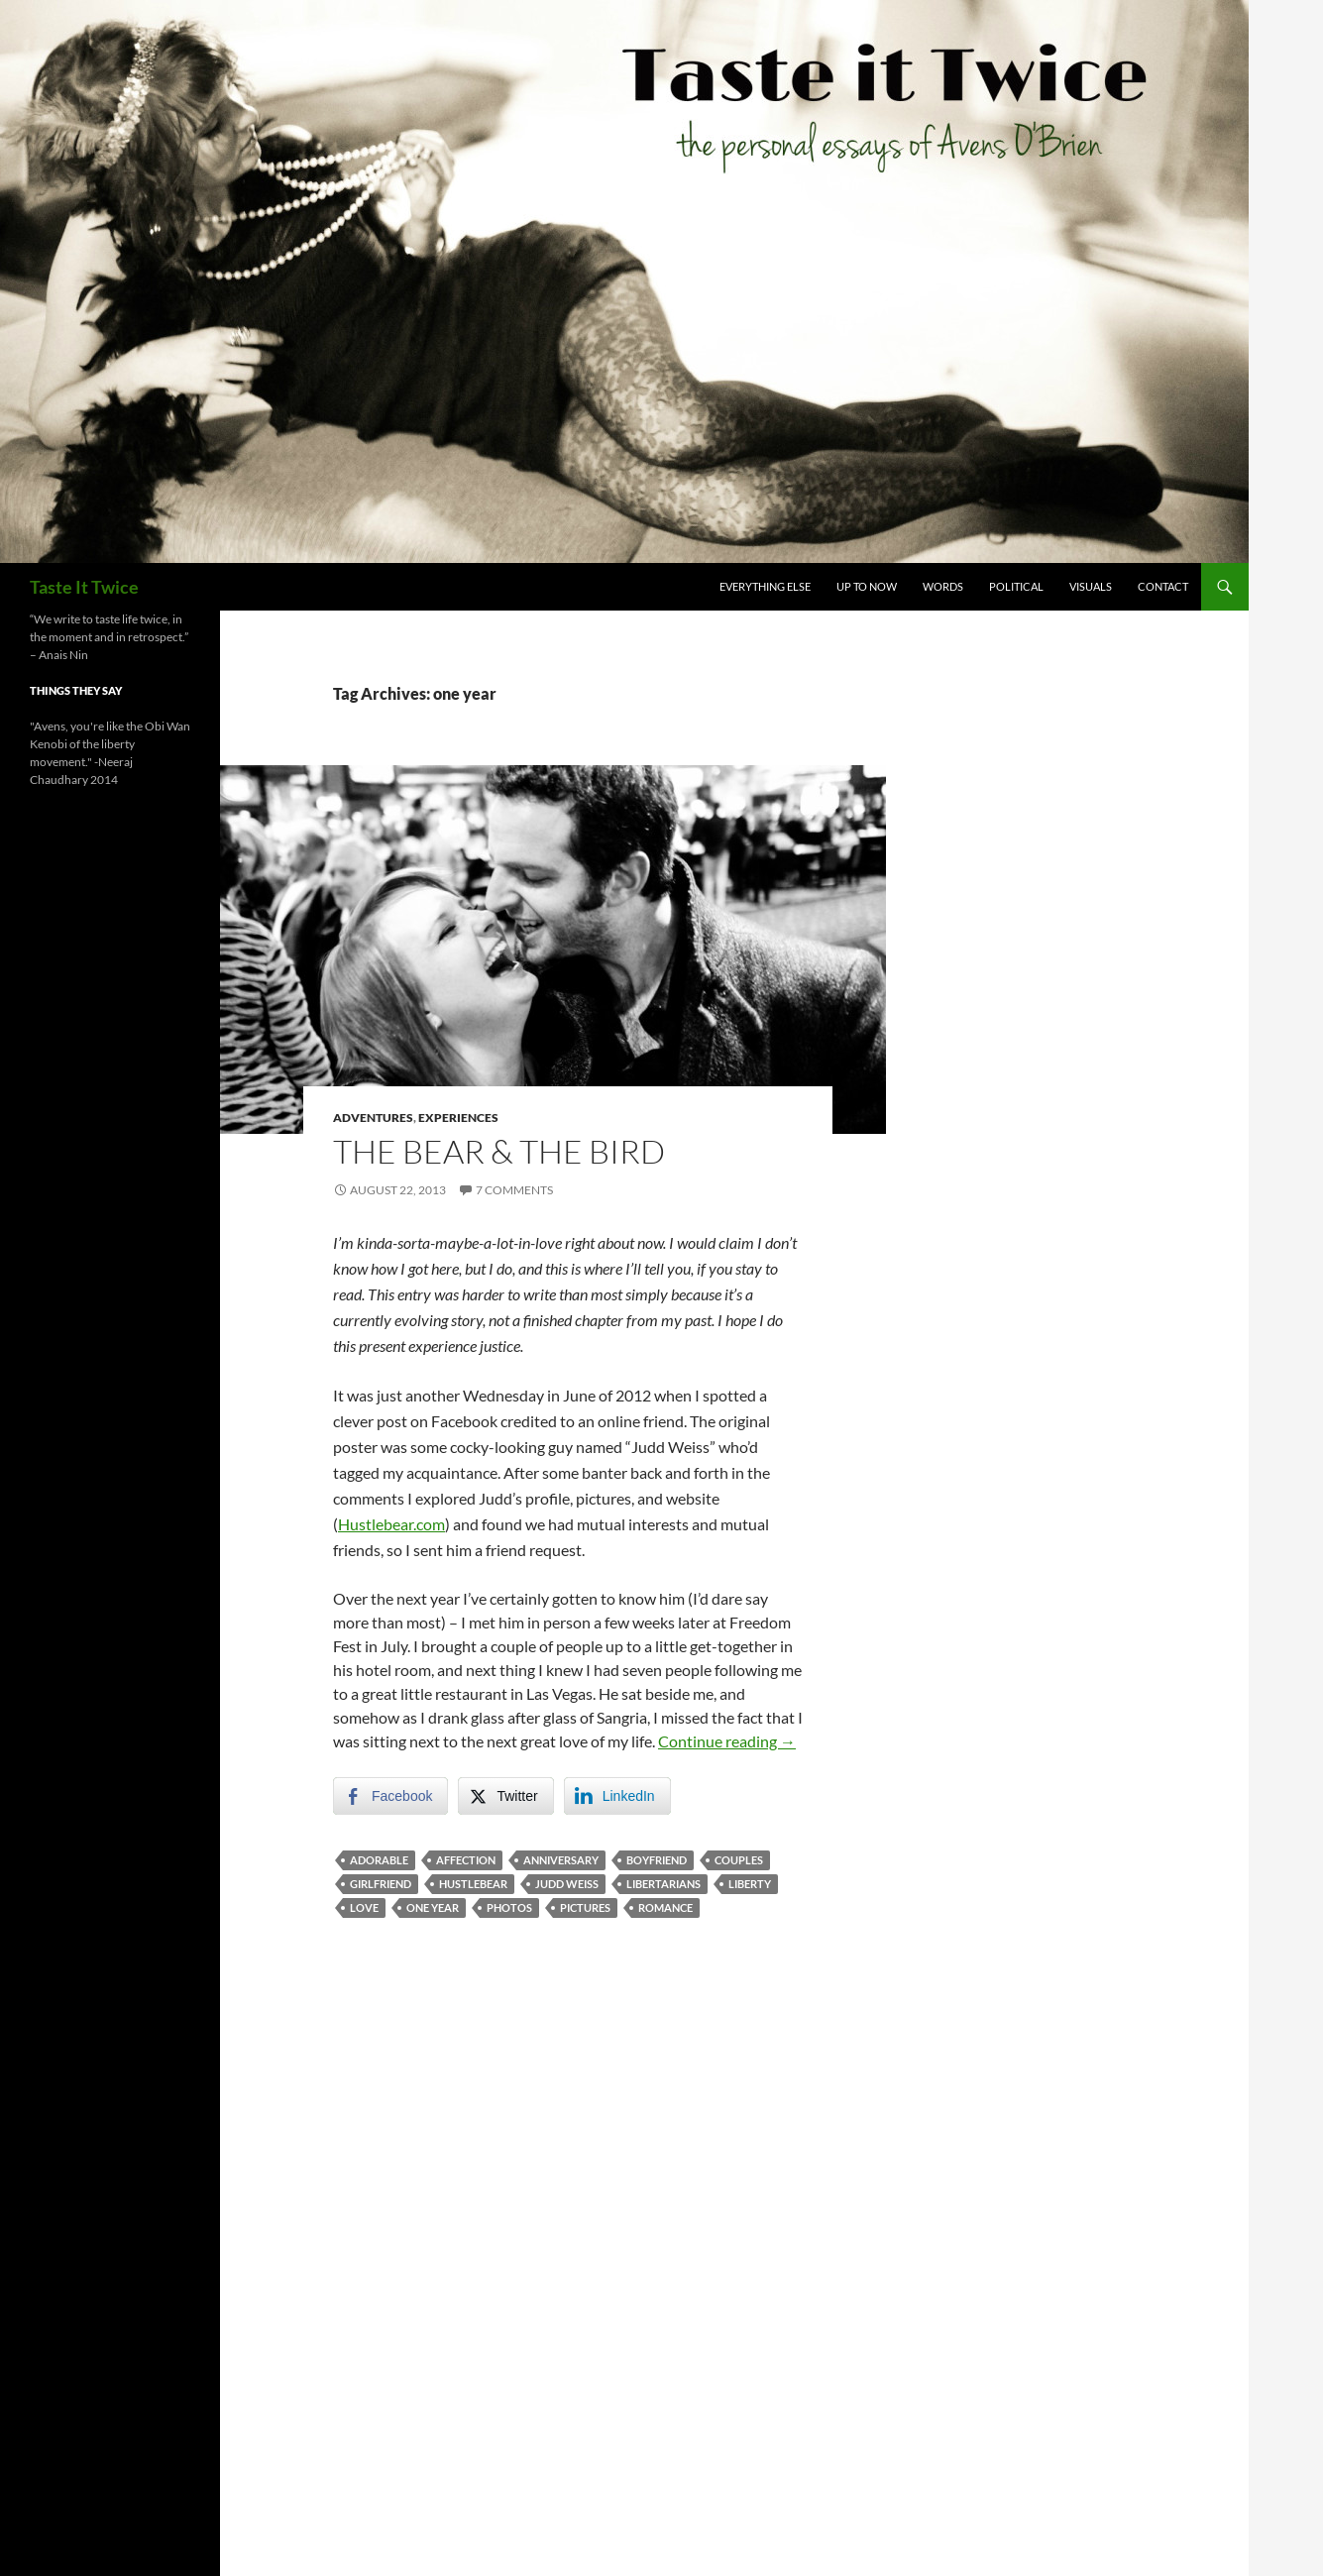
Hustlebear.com (391, 1523)
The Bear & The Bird (499, 1151)
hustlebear (473, 1883)
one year (432, 1907)
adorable (379, 1859)
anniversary (561, 1859)
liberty (749, 1883)
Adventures (373, 1117)
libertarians (663, 1883)
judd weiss (567, 1883)
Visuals (1090, 586)
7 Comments (514, 1189)
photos (509, 1907)
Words (943, 586)
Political (1016, 586)
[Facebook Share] (390, 1796)
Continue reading (727, 1741)
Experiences (458, 1117)
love (364, 1907)
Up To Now (866, 586)
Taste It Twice (84, 587)
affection (466, 1859)
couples (739, 1859)
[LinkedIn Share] (617, 1796)
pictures (585, 1907)
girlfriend (380, 1883)
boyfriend (656, 1859)
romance (665, 1907)
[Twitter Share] (505, 1796)
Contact (1163, 586)
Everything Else (765, 586)
